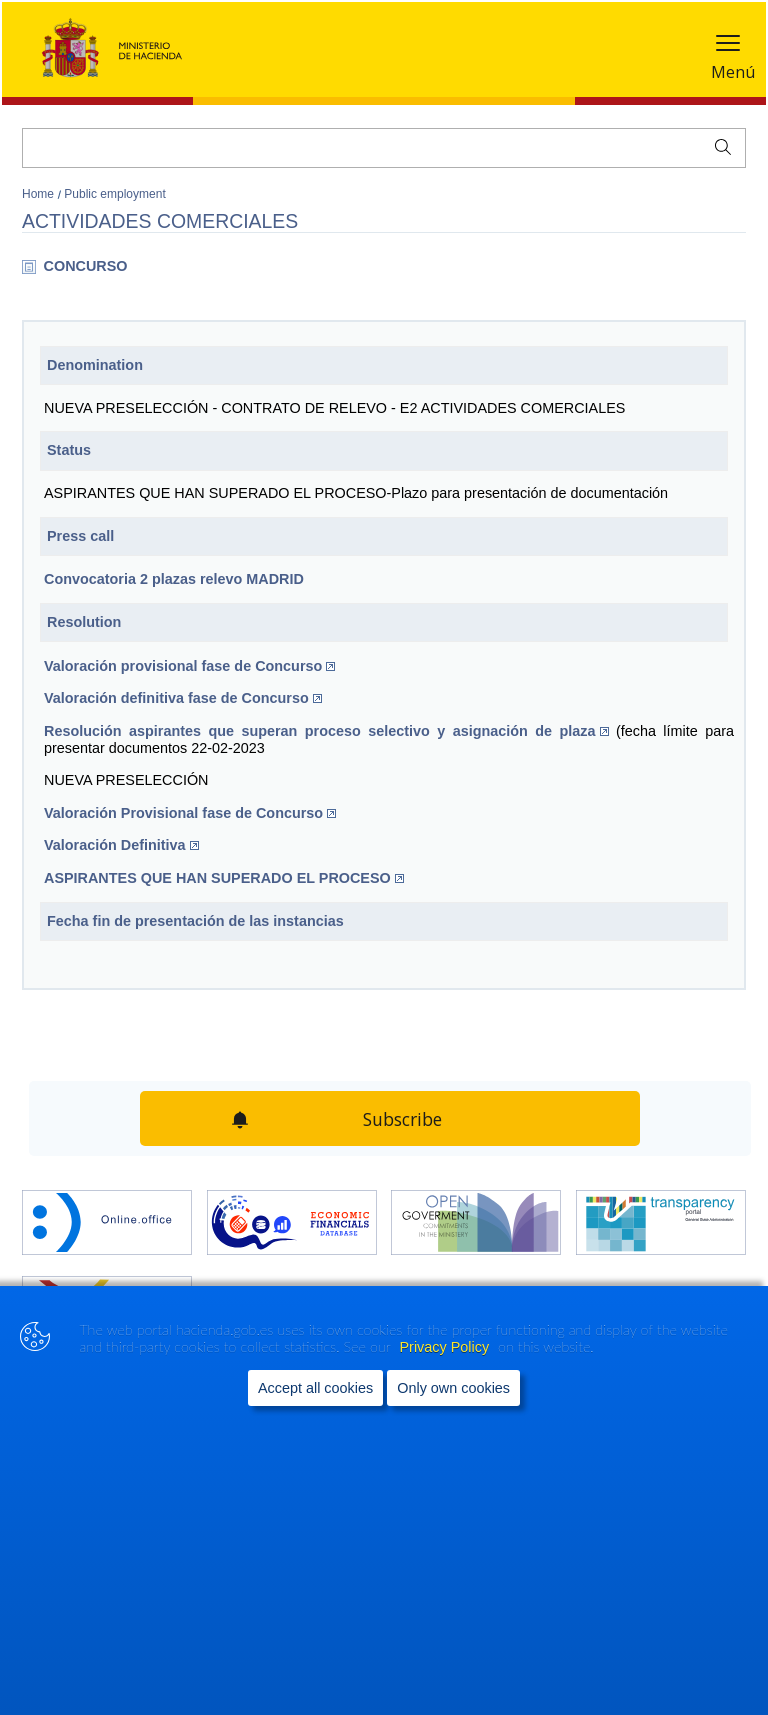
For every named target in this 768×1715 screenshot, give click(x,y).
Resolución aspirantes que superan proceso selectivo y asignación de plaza (326, 731)
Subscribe (402, 1119)
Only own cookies (453, 1388)
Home (39, 194)
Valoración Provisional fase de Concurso (190, 813)
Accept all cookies (315, 1388)
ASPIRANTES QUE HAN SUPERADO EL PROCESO (224, 878)
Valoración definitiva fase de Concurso (183, 698)
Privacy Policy (447, 1347)
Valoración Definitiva (121, 845)
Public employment (114, 194)
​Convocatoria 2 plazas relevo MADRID (174, 579)
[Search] (384, 148)
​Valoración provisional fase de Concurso (189, 666)
